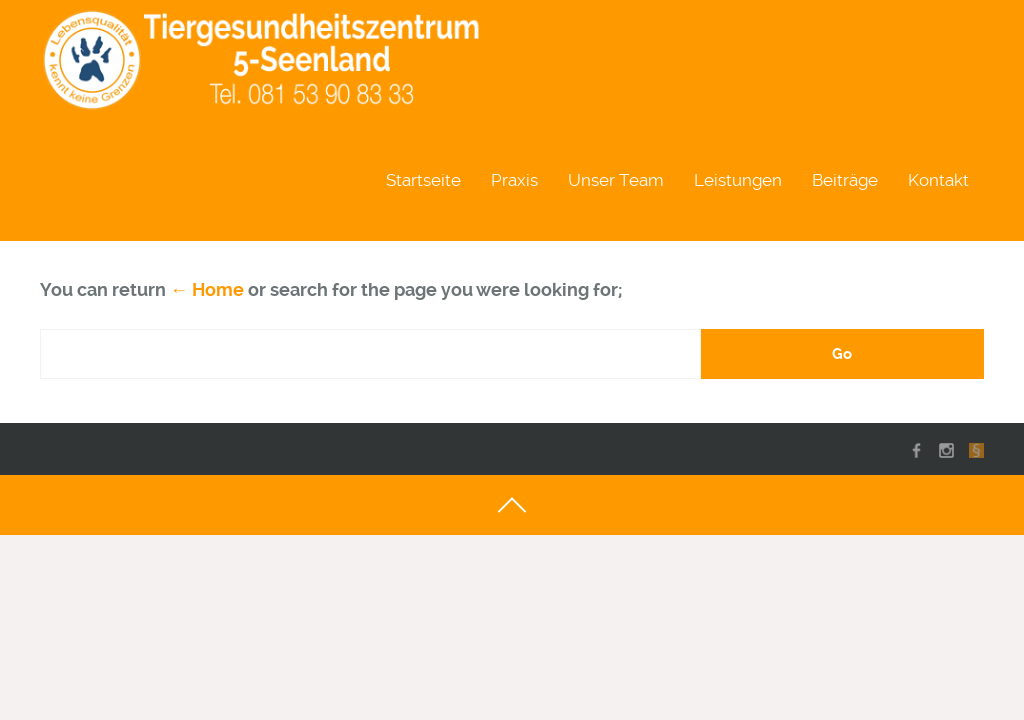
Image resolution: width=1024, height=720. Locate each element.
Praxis (514, 180)
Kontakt (938, 180)
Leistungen (738, 180)
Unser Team (616, 180)
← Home (207, 289)
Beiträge (845, 180)
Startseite (423, 180)
